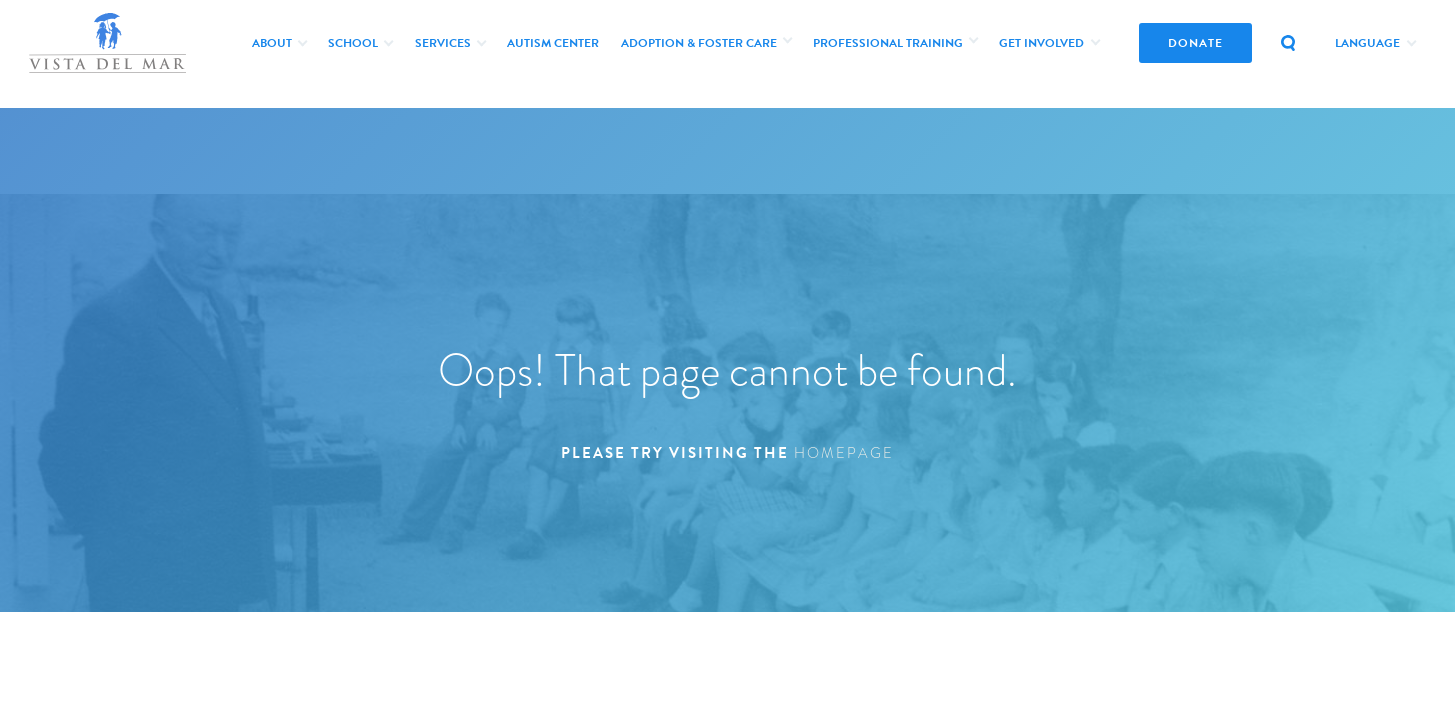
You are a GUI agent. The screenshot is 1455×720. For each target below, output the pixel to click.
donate (1195, 43)
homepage (844, 453)
